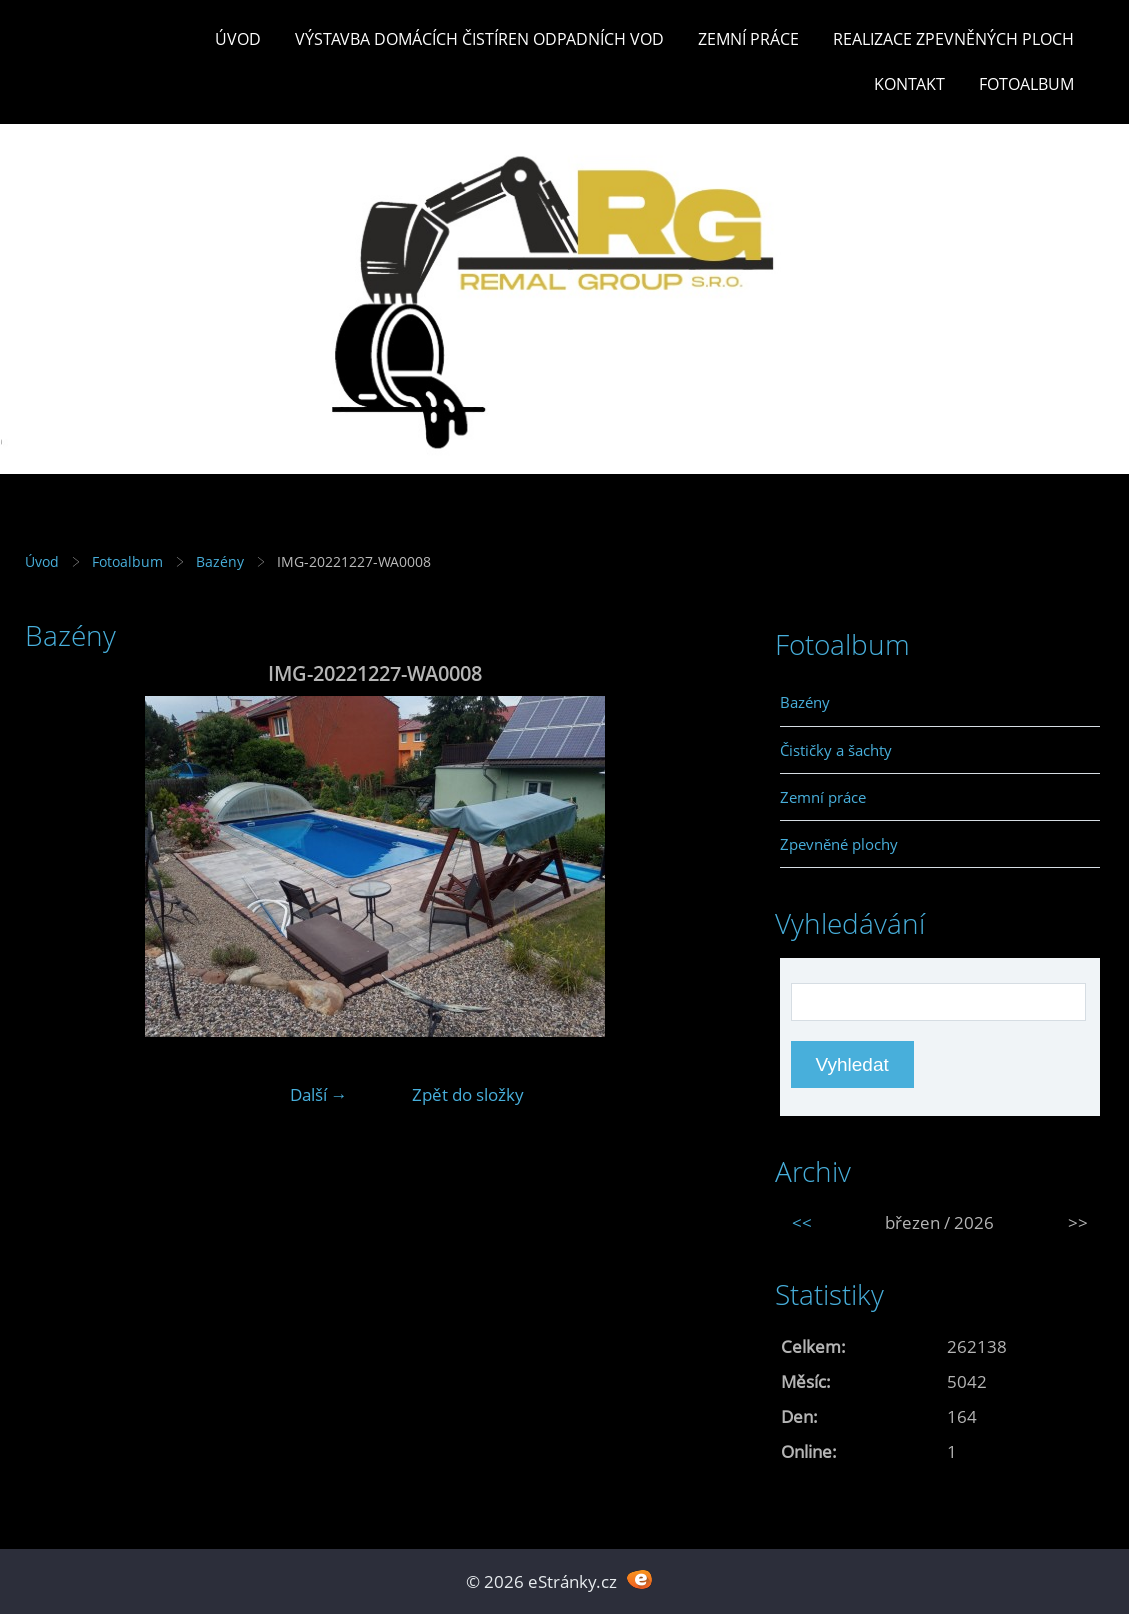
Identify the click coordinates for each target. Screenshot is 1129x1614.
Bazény (220, 561)
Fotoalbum (1026, 84)
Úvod (238, 39)
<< (802, 1222)
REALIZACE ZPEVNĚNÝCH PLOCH (953, 39)
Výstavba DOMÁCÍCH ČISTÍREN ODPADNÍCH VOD (479, 39)
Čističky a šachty (836, 750)
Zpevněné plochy (839, 844)
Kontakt (909, 84)
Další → (319, 1094)
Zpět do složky (468, 1094)
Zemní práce (748, 39)
